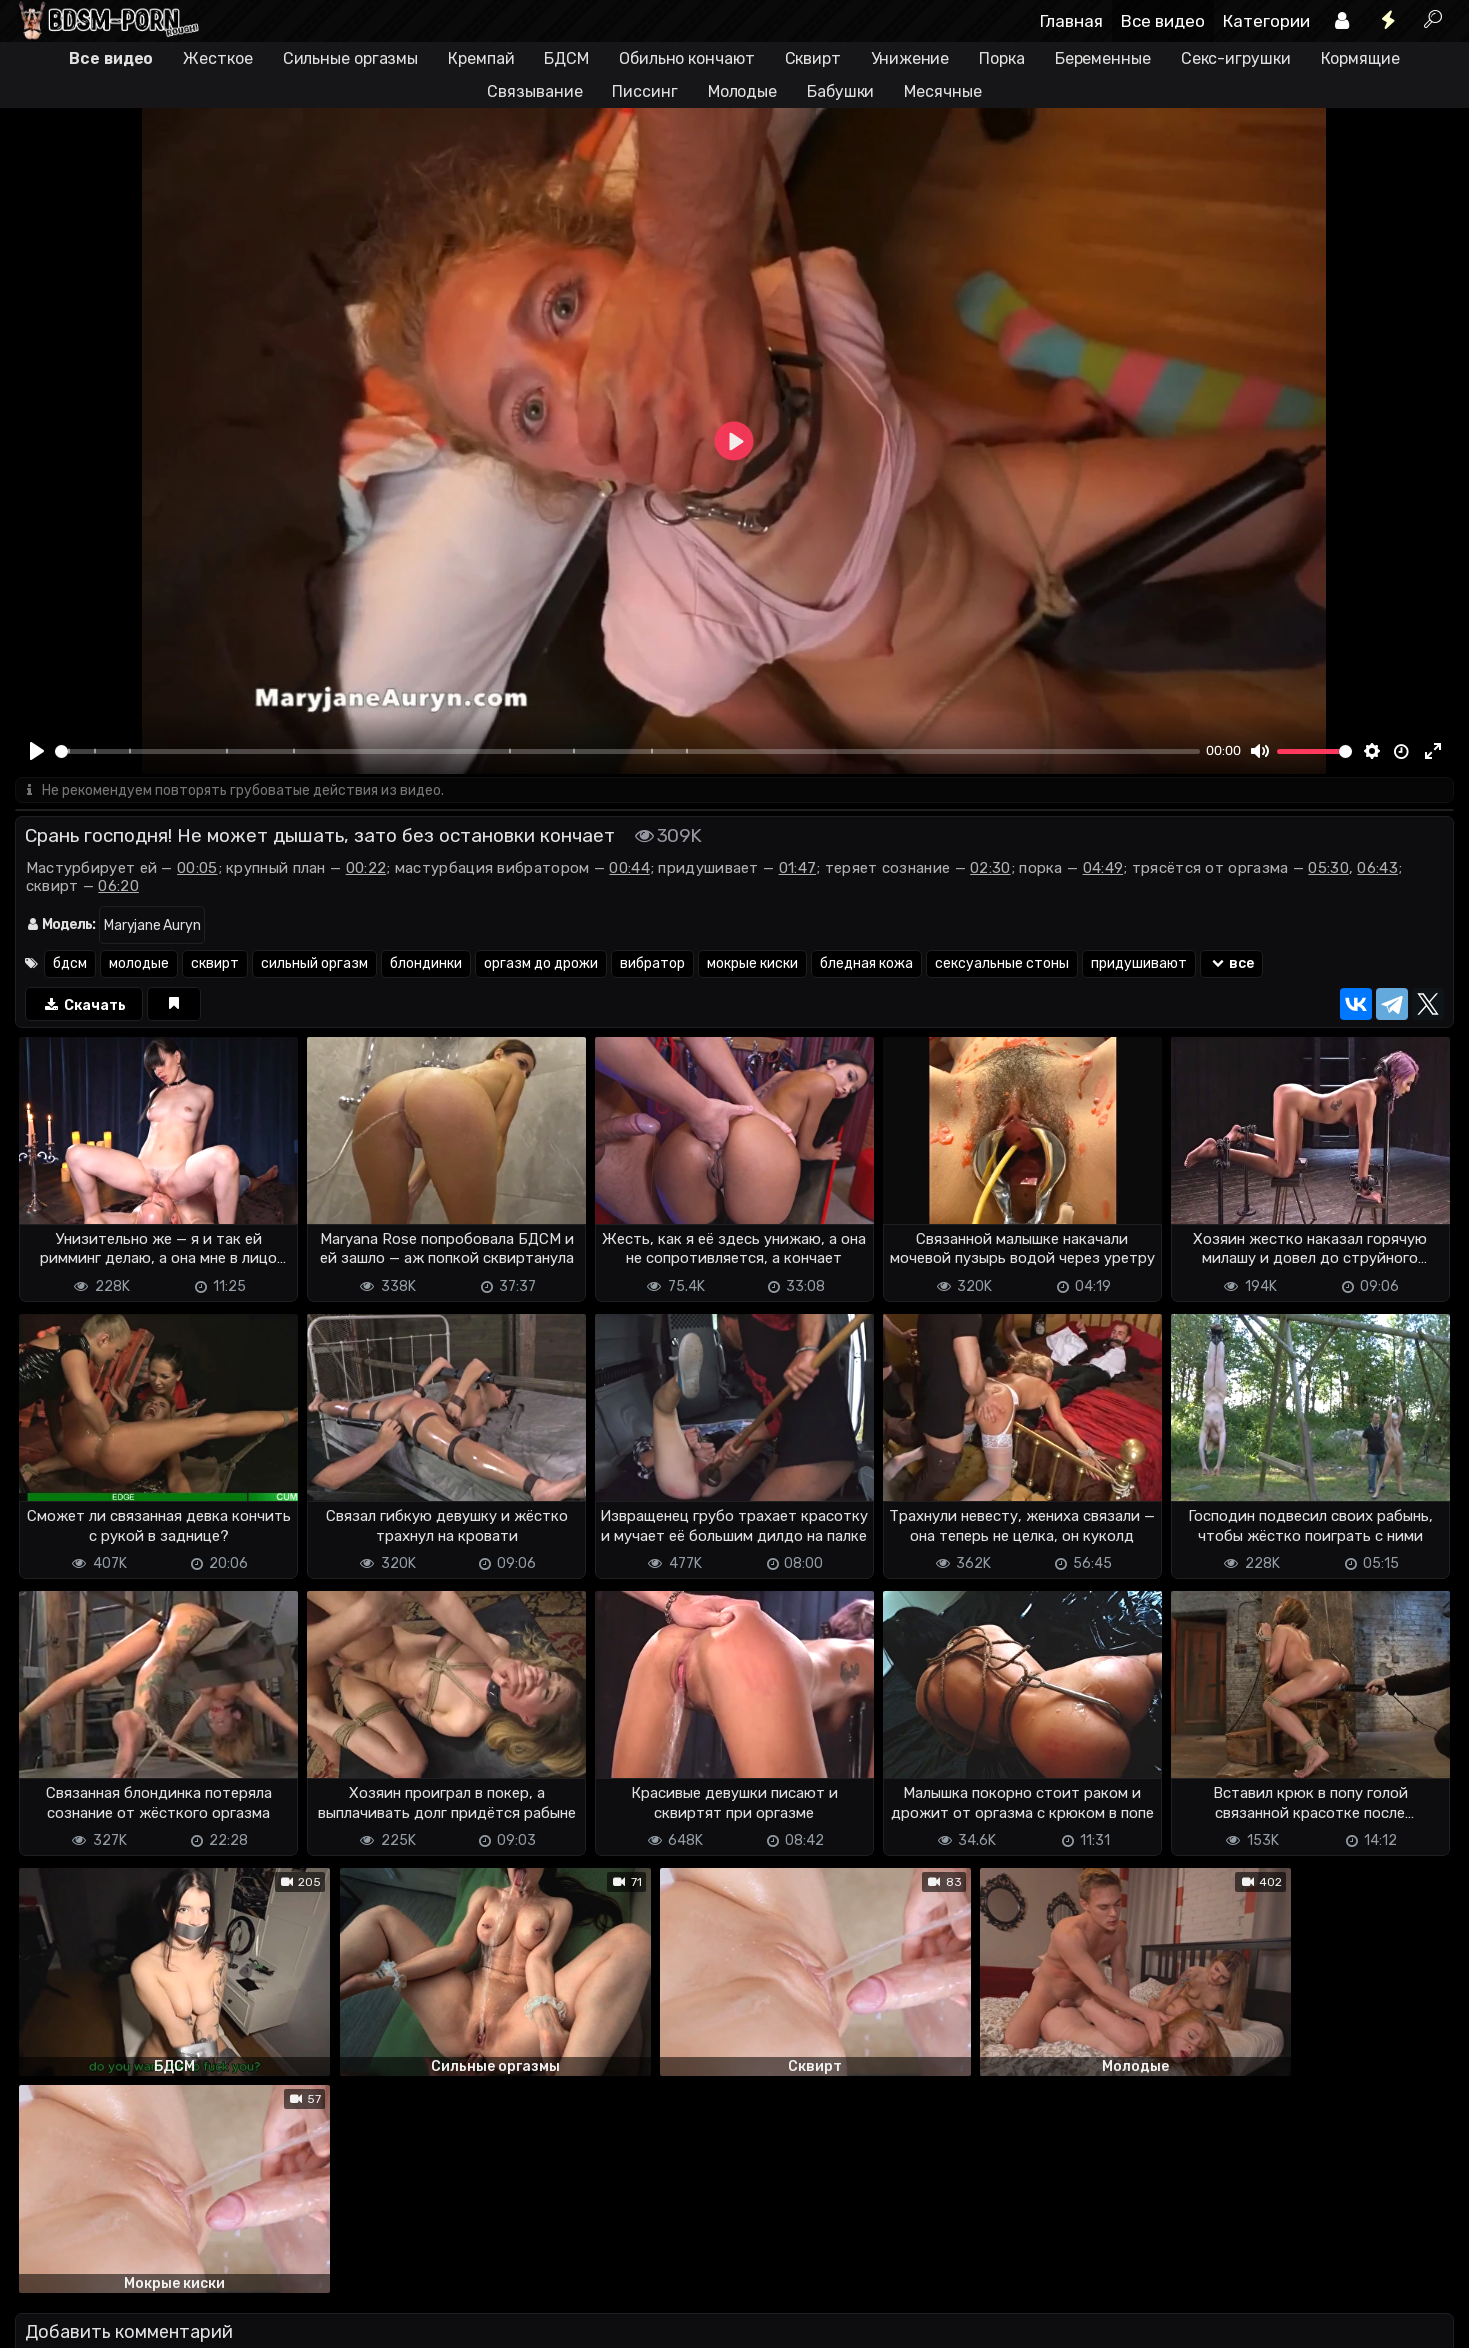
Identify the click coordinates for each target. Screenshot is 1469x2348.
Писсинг (644, 91)
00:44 (629, 869)
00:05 (197, 869)
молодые (139, 964)
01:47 (798, 869)
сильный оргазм (314, 964)
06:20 (118, 887)
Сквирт (813, 58)
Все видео (1163, 21)
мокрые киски (752, 964)
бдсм (70, 964)
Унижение (910, 58)
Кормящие (1360, 58)
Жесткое (217, 58)
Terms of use (118, 2320)
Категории (1266, 21)
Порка (1002, 58)
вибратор (652, 964)
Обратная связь (223, 2320)
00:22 (366, 869)
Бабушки (840, 91)
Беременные (1103, 58)
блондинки (426, 964)
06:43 (1377, 869)
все (1231, 964)
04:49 (1103, 869)
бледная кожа (866, 964)
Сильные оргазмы (351, 58)
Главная (1071, 21)
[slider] (628, 751)
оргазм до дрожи (541, 964)
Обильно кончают (687, 58)
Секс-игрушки (1236, 58)
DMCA (47, 2320)
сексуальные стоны (1002, 964)
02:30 (990, 869)
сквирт (215, 964)
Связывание (534, 91)
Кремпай (481, 58)
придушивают (1139, 964)
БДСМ (566, 58)
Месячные (942, 91)
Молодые (742, 91)
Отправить (94, 2238)
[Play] (37, 751)
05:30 (1328, 869)
